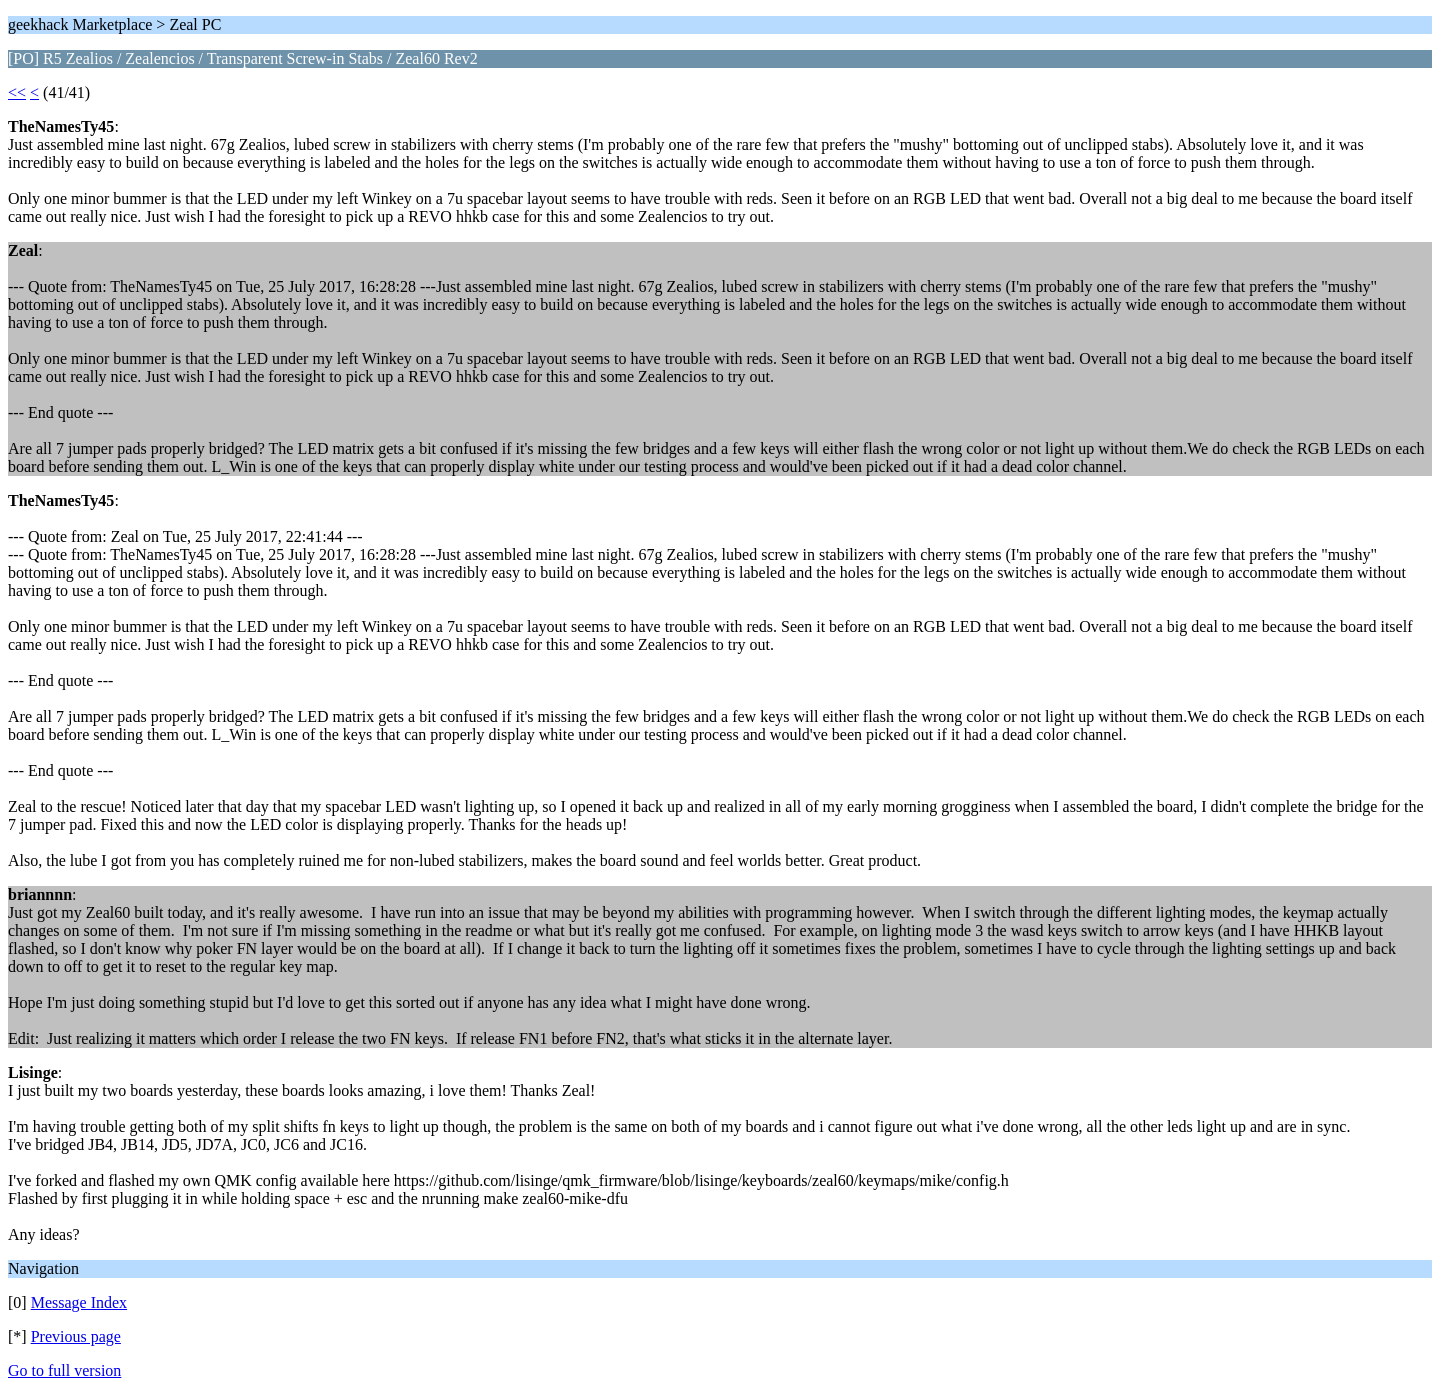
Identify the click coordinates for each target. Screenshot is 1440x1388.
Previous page (76, 1336)
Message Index (79, 1302)
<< (17, 92)
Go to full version (64, 1370)
